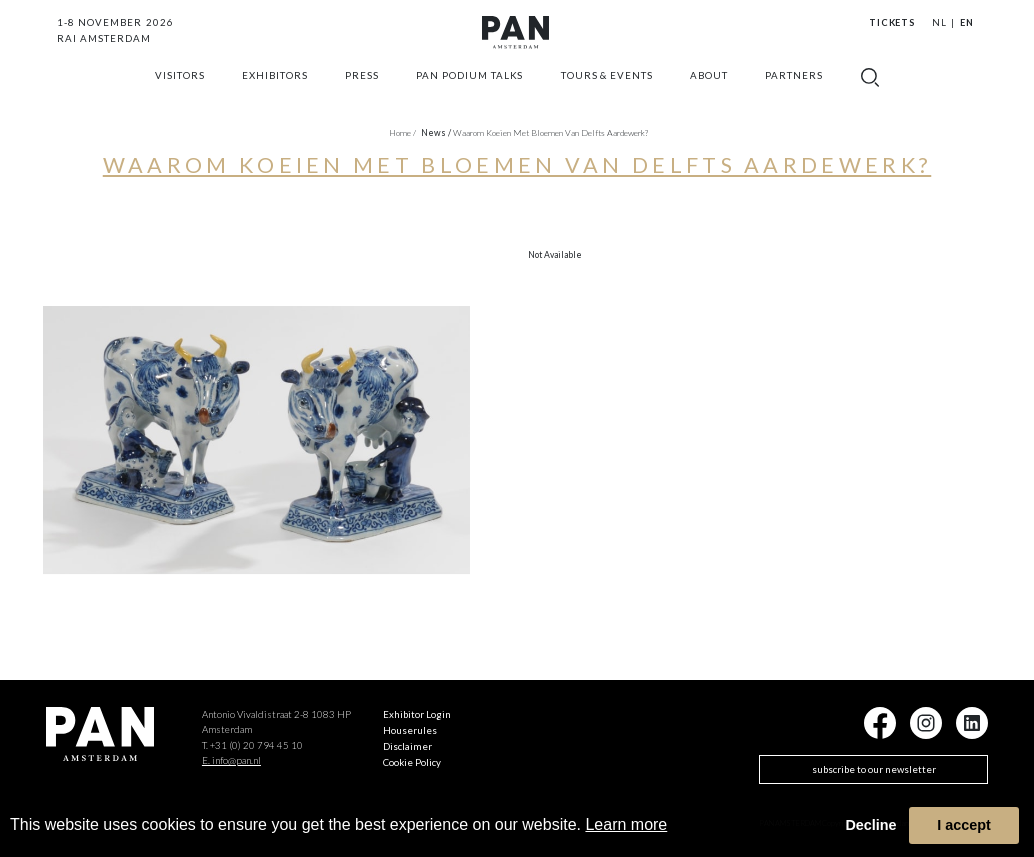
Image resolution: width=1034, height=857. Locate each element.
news (436, 133)
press (362, 95)
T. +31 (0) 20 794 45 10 (252, 745)
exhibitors (275, 95)
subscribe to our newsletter (874, 769)
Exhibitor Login (417, 714)
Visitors (180, 95)
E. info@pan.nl (231, 760)
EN (967, 22)
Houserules (410, 730)
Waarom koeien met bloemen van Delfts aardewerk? (550, 133)
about (709, 95)
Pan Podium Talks (470, 95)
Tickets (892, 22)
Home (402, 133)
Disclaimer (407, 746)
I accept (964, 825)
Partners (794, 95)
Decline (870, 825)
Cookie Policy (412, 762)
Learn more (626, 824)
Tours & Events (607, 95)
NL (939, 22)
